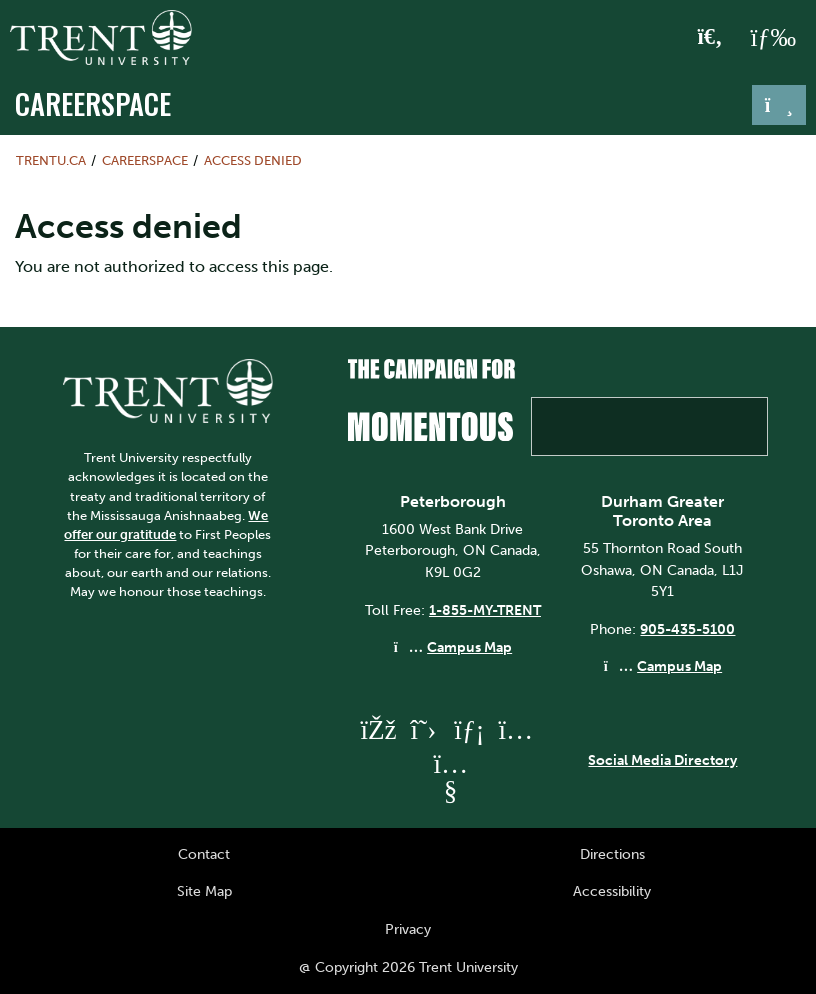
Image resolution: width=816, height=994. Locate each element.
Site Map (204, 891)
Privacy (408, 929)
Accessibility (612, 891)
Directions (612, 854)
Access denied (253, 160)
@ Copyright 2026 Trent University (408, 967)
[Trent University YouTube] (450, 790)
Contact (204, 854)
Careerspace (93, 103)
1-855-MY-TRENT (485, 610)
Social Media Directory (662, 760)
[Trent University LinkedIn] (469, 729)
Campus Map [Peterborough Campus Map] (469, 647)
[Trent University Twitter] (423, 729)
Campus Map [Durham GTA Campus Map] (679, 666)
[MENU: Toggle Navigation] (773, 38)
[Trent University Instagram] (515, 729)
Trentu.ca (51, 160)
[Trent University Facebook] (377, 729)
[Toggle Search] (710, 38)
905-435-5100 (687, 629)
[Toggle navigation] (779, 105)
